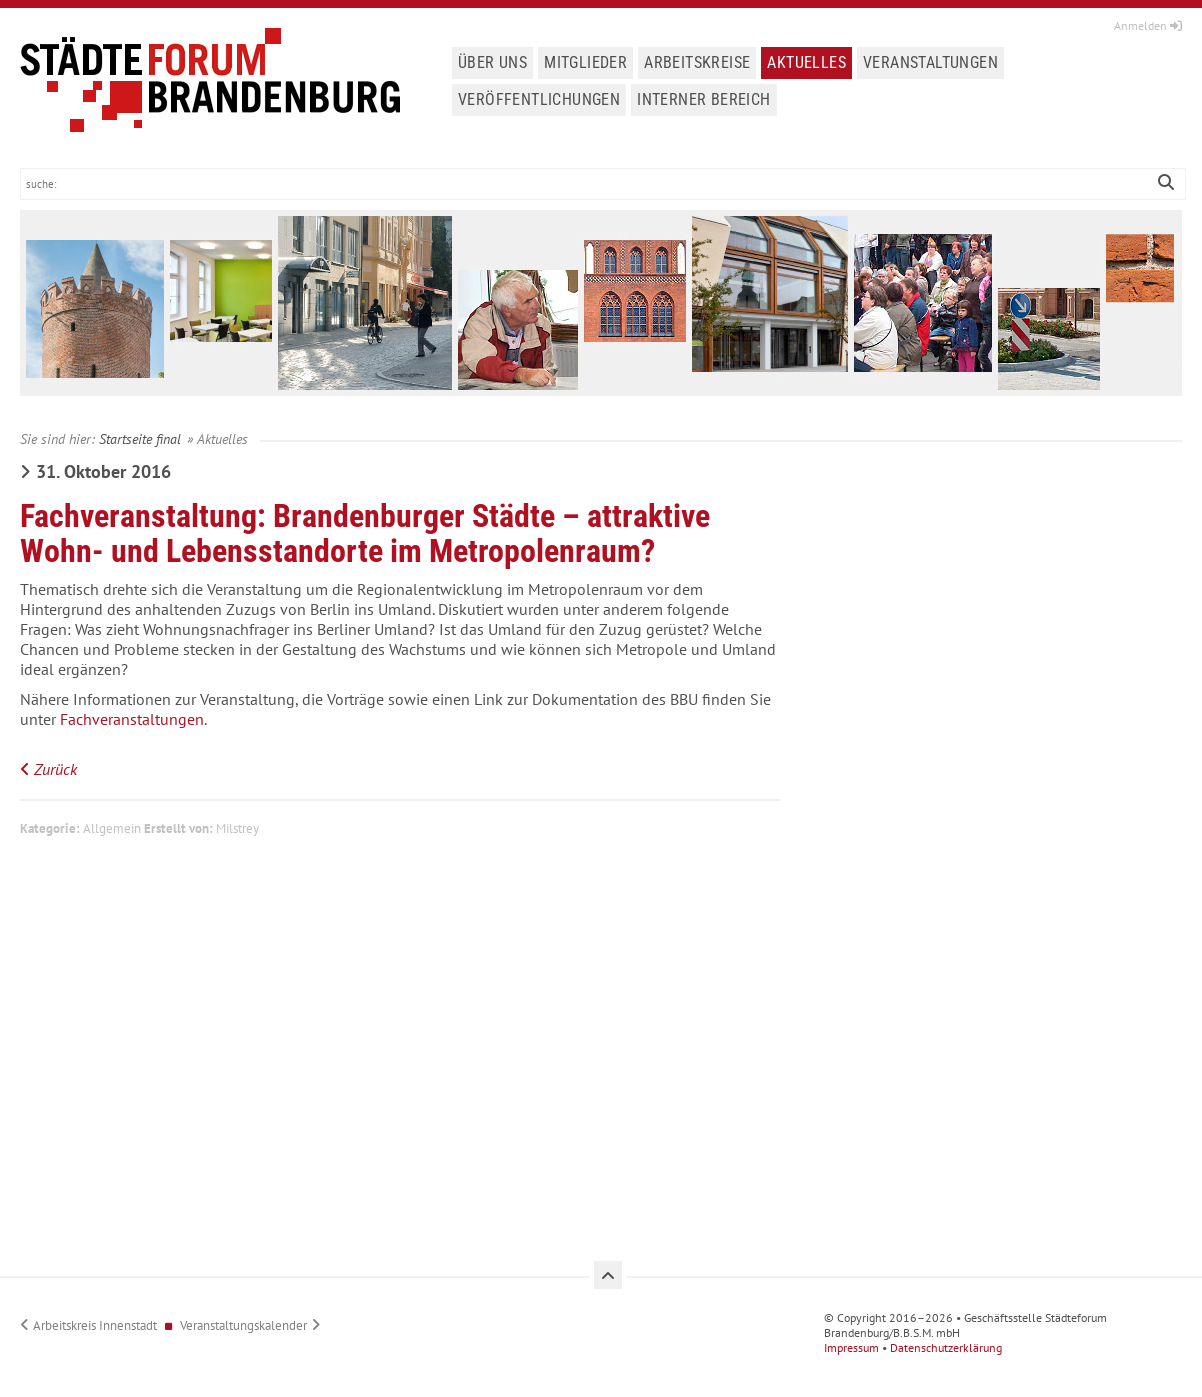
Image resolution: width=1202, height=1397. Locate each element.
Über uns (492, 62)
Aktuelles (806, 62)
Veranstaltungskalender (243, 1325)
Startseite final (140, 438)
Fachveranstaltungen (132, 719)
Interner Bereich (703, 99)
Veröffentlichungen (539, 99)
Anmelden (1148, 25)
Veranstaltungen (930, 62)
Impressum (851, 1347)
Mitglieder (585, 62)
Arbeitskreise (697, 62)
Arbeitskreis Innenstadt (95, 1325)
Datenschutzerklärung (946, 1347)
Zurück (55, 769)
